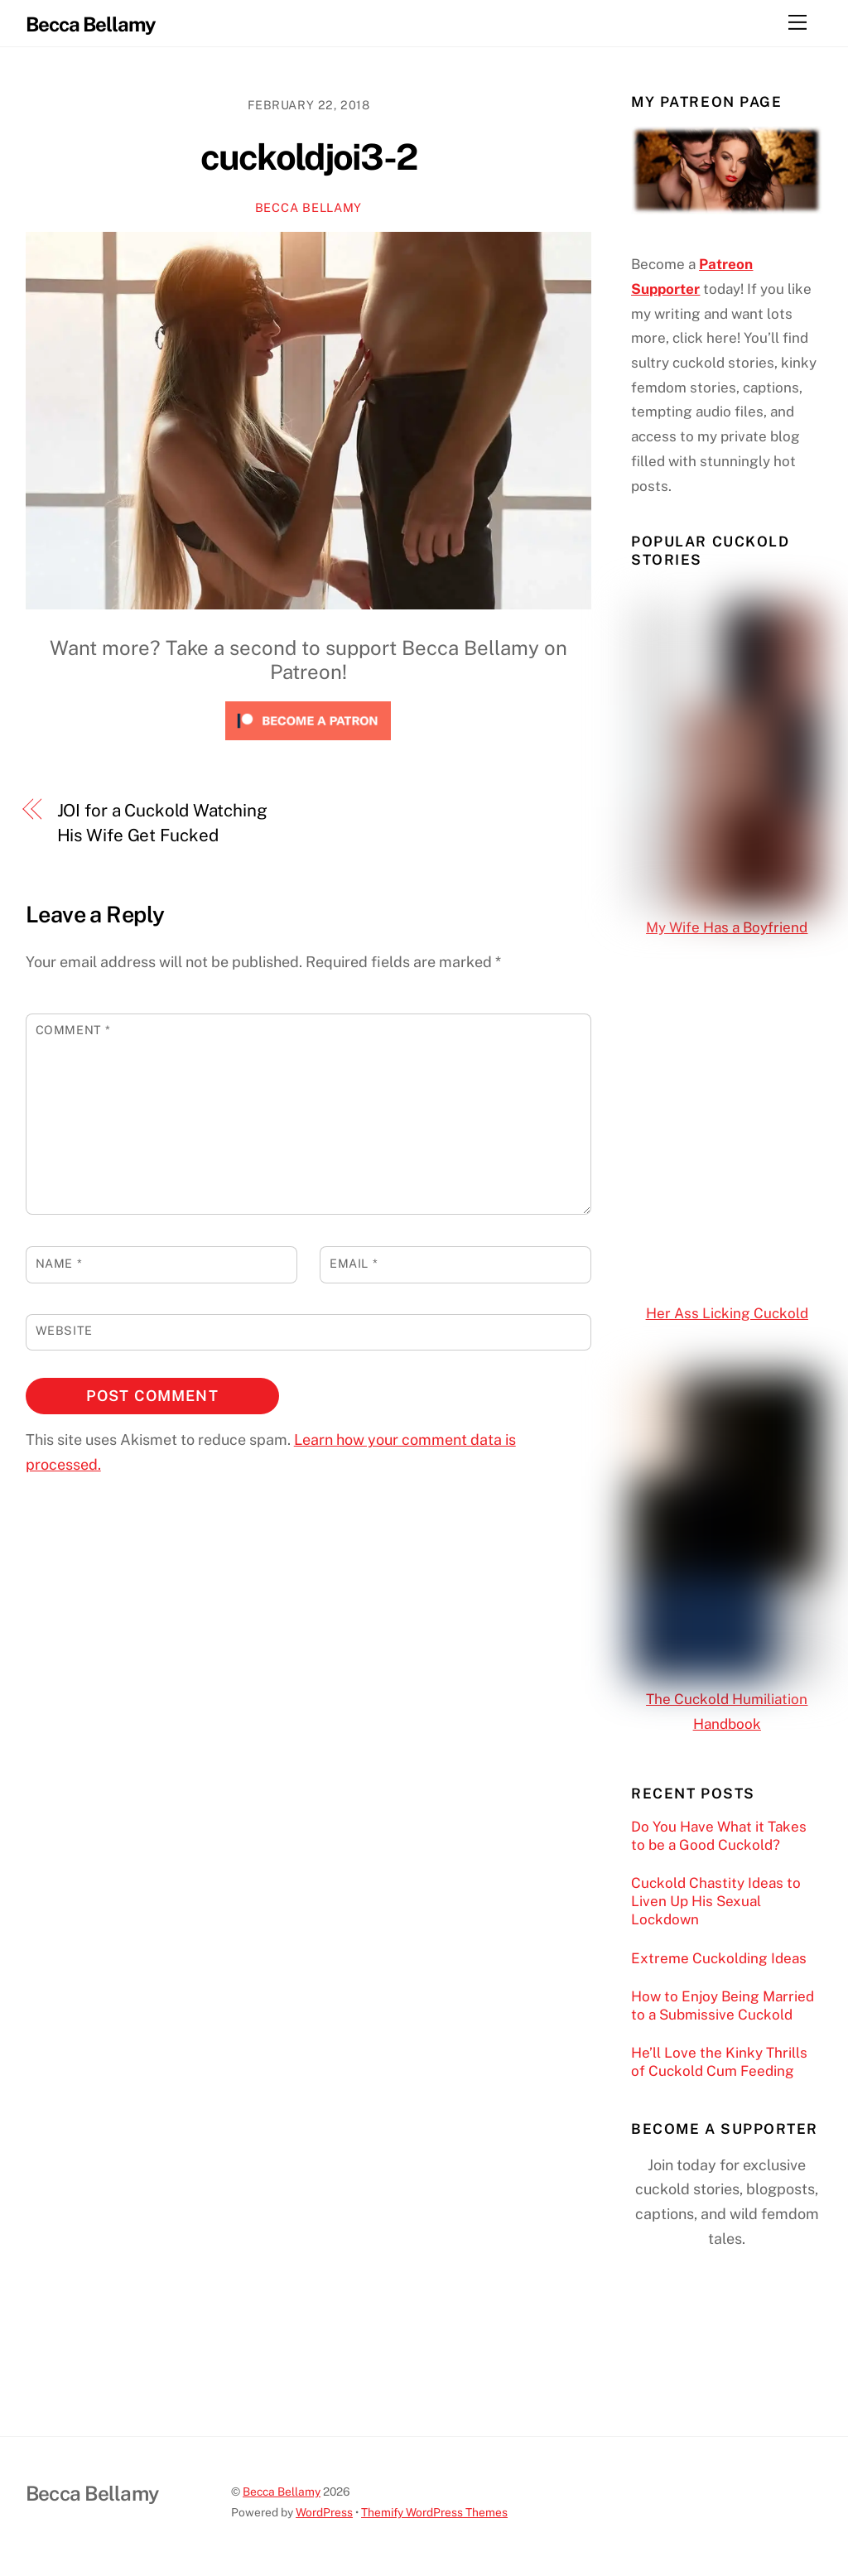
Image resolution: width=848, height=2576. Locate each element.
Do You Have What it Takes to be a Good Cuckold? (719, 1835)
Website (64, 1330)
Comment (73, 1030)
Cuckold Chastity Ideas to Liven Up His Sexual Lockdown (716, 1901)
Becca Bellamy (308, 207)
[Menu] (797, 22)
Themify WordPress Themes (434, 2512)
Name (59, 1263)
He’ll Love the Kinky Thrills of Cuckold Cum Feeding (719, 2061)
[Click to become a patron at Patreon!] (308, 743)
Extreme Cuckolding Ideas (719, 1958)
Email (354, 1263)
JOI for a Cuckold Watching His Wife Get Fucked (162, 822)
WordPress (324, 2512)
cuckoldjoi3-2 (308, 157)
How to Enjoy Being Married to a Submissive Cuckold (722, 2005)
